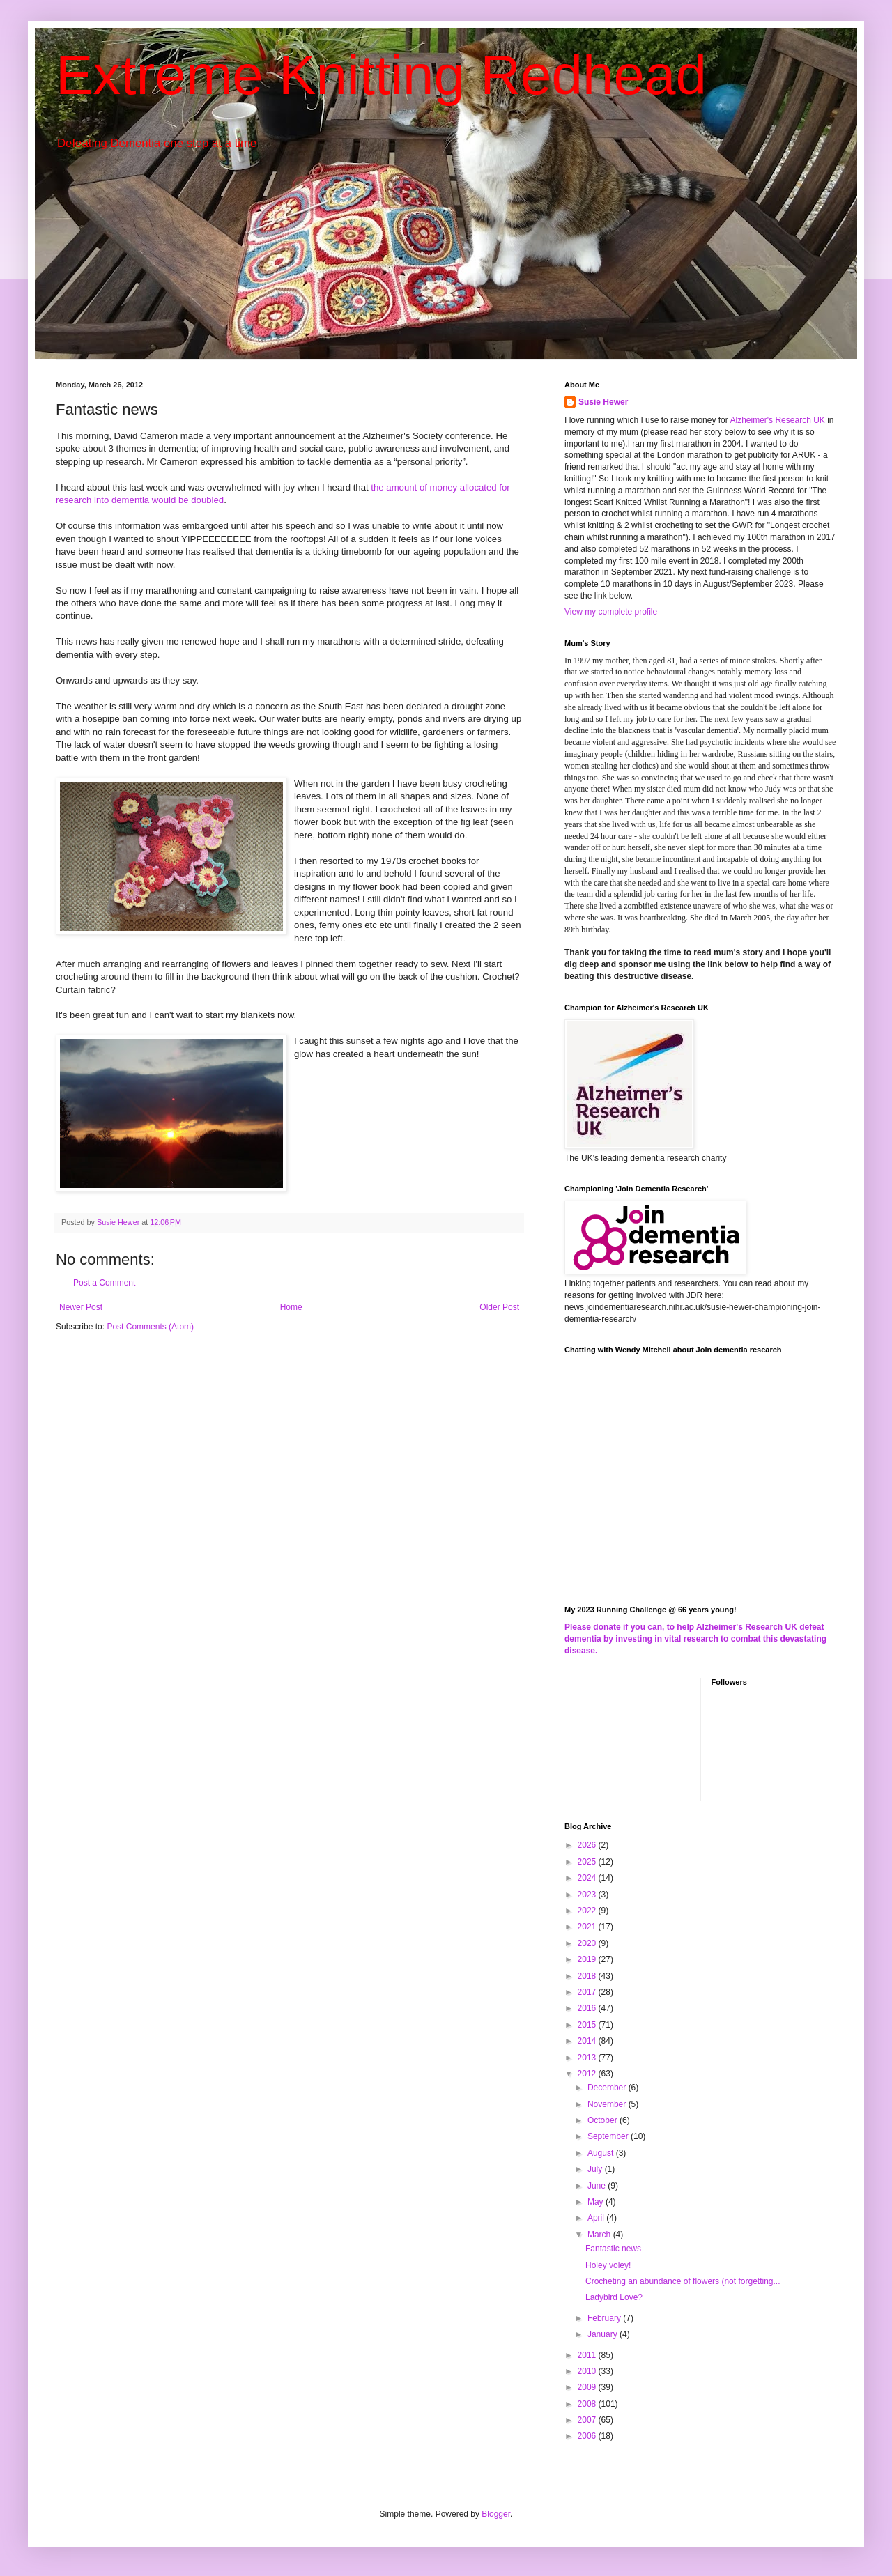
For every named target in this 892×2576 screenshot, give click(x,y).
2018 (588, 1976)
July (596, 2169)
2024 (588, 1878)
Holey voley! (608, 2265)
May (596, 2202)
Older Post (499, 1307)
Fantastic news (613, 2248)
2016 (588, 2008)
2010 (588, 2371)
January (603, 2334)
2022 (588, 1910)
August (601, 2153)
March (600, 2234)
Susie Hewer (603, 402)
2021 (588, 1926)
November (608, 2104)
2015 (588, 2025)
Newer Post (80, 1307)
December (608, 2087)
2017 (588, 1992)
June (597, 2186)
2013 (588, 2057)
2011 (588, 2355)
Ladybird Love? (614, 2297)
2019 (588, 1959)
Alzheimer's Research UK (777, 420)
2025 (588, 1862)
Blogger (496, 2514)
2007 (588, 2420)
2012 (588, 2073)
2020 (588, 1943)
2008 (588, 2404)
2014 (588, 2041)
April (596, 2218)
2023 (588, 1894)
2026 (588, 1845)
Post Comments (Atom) (150, 1327)
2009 (588, 2387)
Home (291, 1307)
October (603, 2120)
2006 (588, 2436)
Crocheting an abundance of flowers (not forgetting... (682, 2281)
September (609, 2136)
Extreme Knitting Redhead (381, 75)
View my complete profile (610, 612)
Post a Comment (104, 1283)
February (605, 2318)
